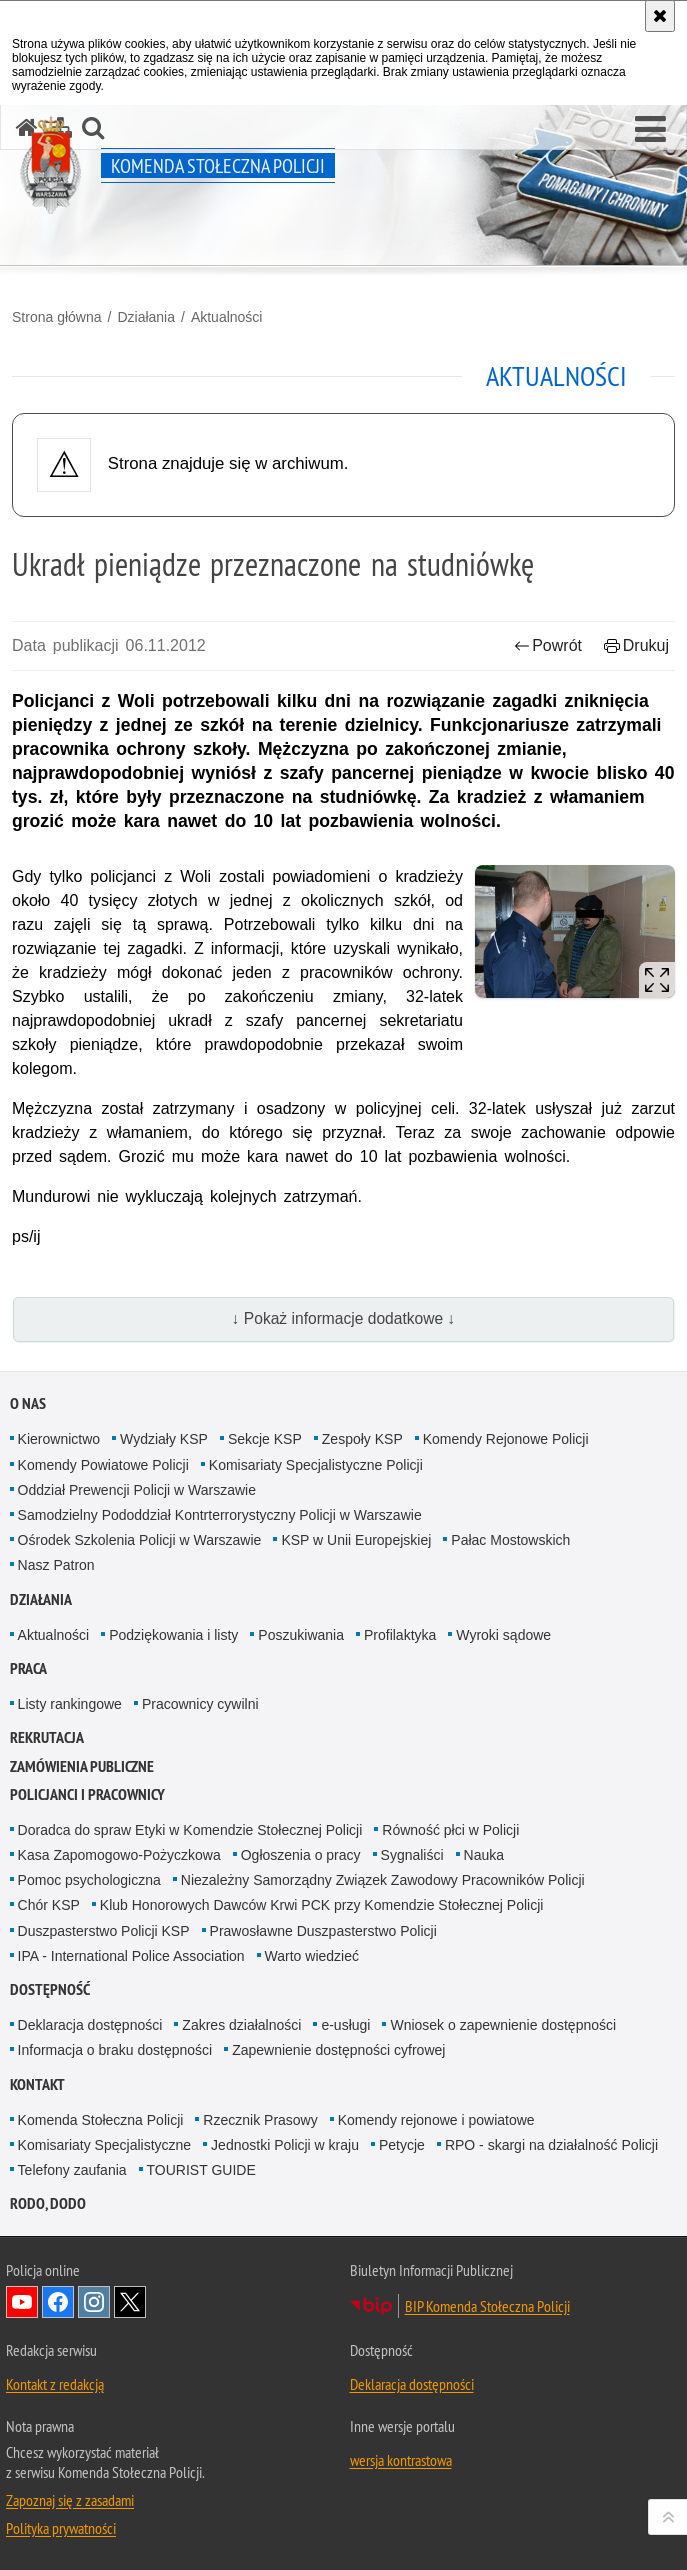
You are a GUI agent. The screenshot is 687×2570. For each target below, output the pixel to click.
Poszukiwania (301, 1635)
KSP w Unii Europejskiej (356, 1540)
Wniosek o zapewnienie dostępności (503, 2025)
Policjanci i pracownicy (87, 1794)
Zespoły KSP (362, 1439)
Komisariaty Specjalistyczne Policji (316, 1465)
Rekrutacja (47, 1737)
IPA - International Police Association (131, 1956)
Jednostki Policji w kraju (285, 2145)
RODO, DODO (48, 2203)
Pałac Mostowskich (510, 1540)
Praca (28, 1668)
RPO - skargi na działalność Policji (551, 2145)
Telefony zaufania (72, 2170)
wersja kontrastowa (401, 2460)
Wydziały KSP (164, 1439)
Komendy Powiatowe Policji (103, 1465)
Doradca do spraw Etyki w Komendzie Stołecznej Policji (190, 1830)
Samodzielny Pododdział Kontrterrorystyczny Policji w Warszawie (220, 1515)
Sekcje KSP (265, 1439)
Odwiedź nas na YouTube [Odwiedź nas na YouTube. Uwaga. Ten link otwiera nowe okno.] (22, 2302)
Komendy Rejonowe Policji (506, 1439)
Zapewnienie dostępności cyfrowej (338, 2050)
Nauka (484, 1855)
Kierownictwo (59, 1439)
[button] (650, 130)
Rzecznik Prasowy (260, 2120)
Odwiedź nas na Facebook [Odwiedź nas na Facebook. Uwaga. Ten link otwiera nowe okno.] (58, 2302)
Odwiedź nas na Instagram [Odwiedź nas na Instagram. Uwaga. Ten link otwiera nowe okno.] (94, 2302)
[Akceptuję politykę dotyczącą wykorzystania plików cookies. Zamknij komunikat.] (660, 16)
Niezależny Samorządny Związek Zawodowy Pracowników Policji (383, 1880)
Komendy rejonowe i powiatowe (436, 2120)
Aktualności (227, 317)
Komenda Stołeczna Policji (101, 2120)
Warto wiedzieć (312, 1956)
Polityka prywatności (61, 2528)
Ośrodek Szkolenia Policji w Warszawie (140, 1540)
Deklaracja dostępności (90, 2025)
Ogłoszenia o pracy (301, 1855)
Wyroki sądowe (503, 1635)
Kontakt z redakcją (55, 2384)
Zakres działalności (241, 2025)
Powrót (548, 645)
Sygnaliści (412, 1855)
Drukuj (636, 645)
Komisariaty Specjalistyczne (105, 2145)
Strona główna (57, 317)
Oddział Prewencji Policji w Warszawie (137, 1490)
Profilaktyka (400, 1635)
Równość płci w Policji (450, 1830)
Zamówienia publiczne (82, 1766)
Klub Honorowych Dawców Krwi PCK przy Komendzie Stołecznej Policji (322, 1905)
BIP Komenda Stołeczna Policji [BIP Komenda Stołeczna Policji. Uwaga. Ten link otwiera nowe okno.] (487, 2306)
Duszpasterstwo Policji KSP (104, 1931)
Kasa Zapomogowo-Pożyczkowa (119, 1855)
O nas (28, 1403)
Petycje (402, 2145)
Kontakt (37, 2084)
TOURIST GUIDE (201, 2170)
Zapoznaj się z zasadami (70, 2500)
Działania (146, 317)
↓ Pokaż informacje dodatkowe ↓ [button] (344, 1318)
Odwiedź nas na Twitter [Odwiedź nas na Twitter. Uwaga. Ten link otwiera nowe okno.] (130, 2302)
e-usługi (345, 2025)
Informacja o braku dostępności (115, 2050)
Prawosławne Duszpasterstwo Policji (323, 1931)
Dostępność (50, 1989)
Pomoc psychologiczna (89, 1880)
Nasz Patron (56, 1565)
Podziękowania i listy (173, 1635)
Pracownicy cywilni (200, 1704)
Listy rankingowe (70, 1704)
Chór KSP (49, 1905)
